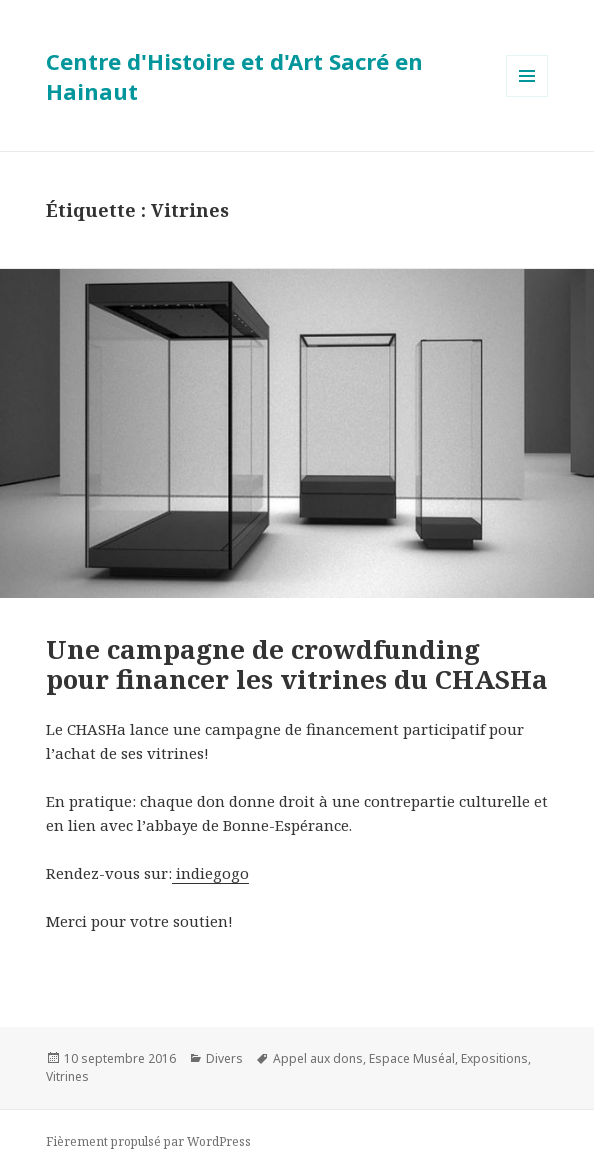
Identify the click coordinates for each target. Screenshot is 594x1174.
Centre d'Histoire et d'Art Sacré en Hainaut (234, 76)
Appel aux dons (318, 1058)
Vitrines (67, 1076)
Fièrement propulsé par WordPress (148, 1141)
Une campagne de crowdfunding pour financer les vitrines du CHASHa (297, 664)
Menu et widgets (527, 96)
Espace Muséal (412, 1058)
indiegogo (210, 873)
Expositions (494, 1058)
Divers (224, 1058)
